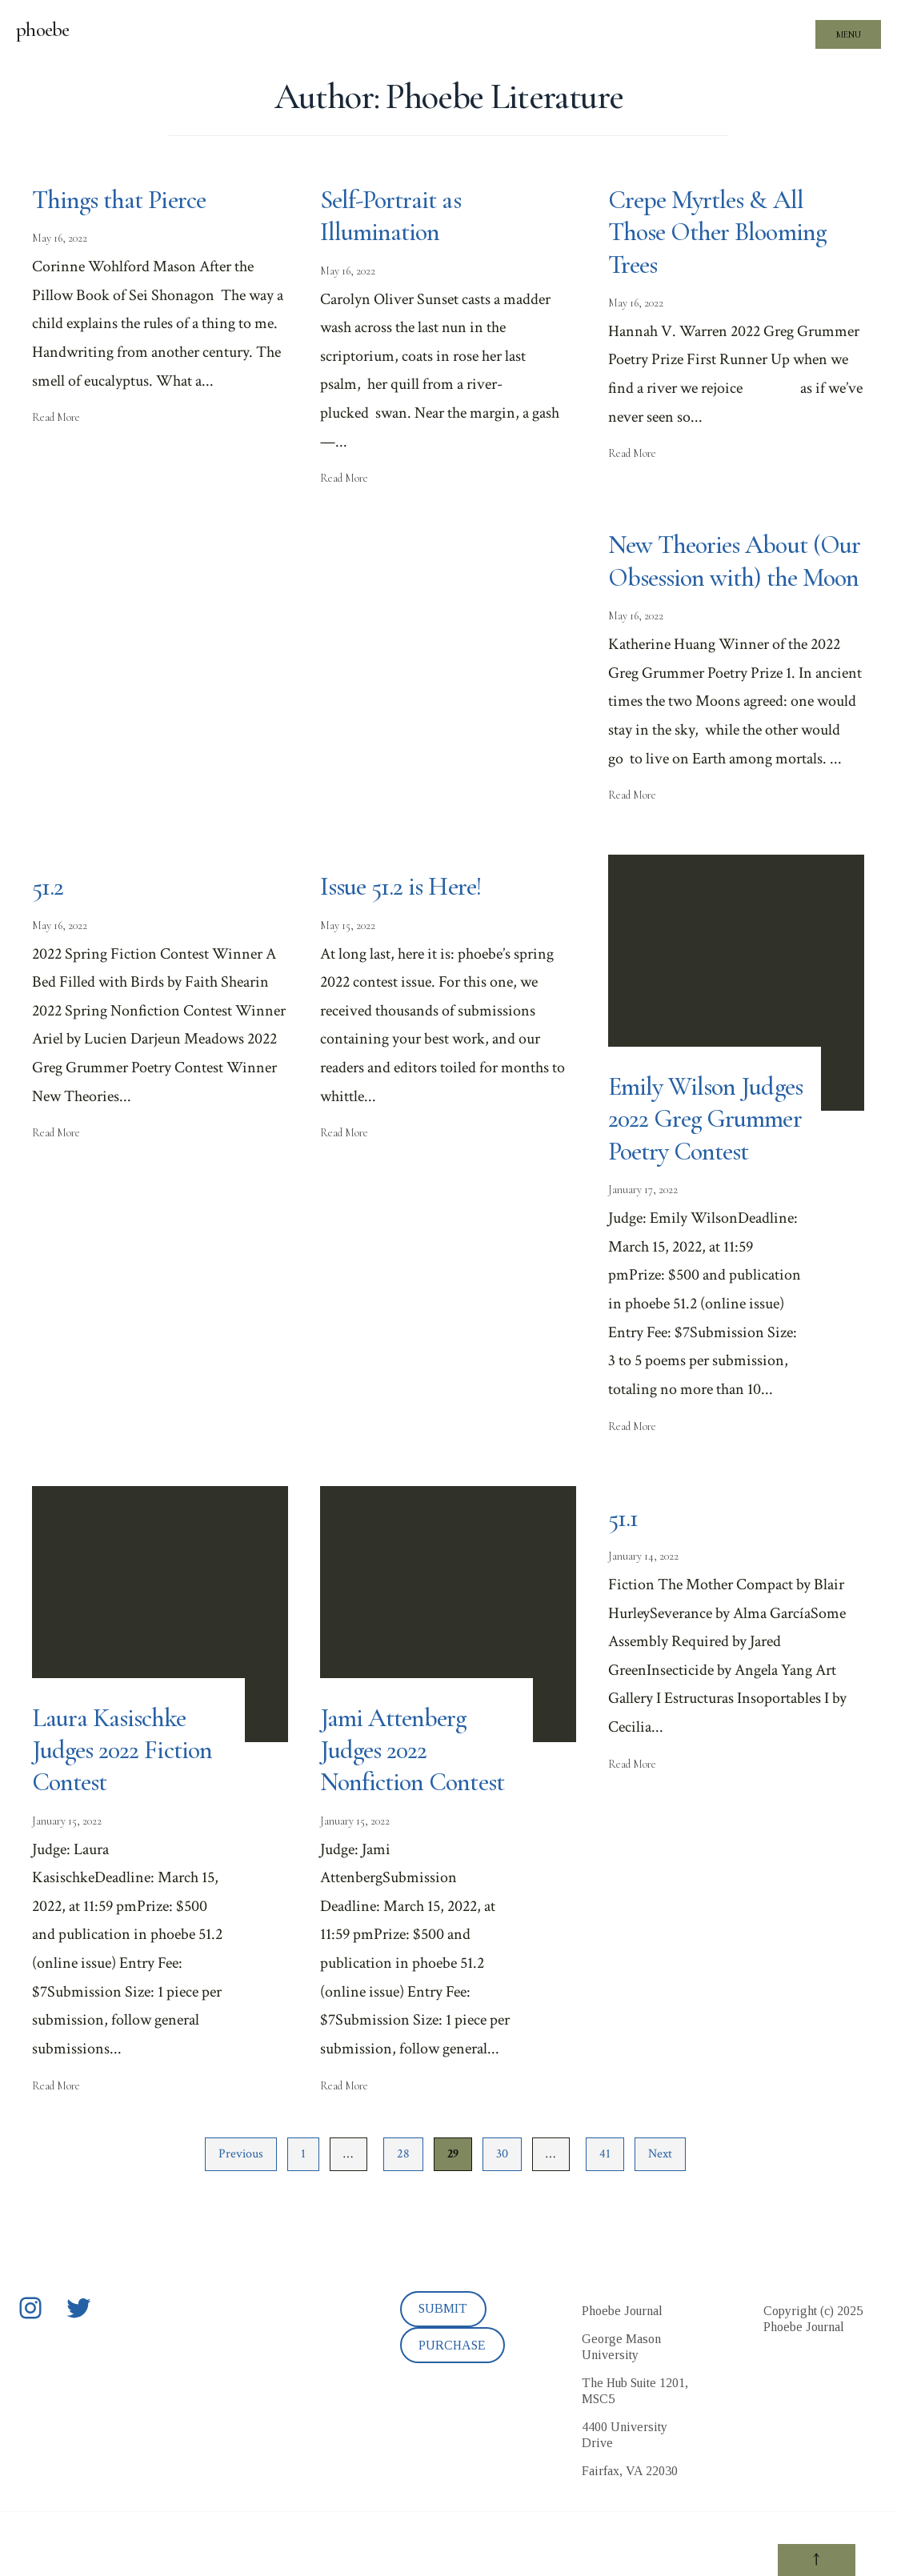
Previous (240, 2217)
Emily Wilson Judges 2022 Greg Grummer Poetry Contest (691, 1167)
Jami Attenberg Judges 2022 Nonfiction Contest (415, 1814)
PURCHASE (452, 2409)
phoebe (43, 30)
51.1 (623, 1581)
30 (502, 2217)
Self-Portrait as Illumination (393, 215)
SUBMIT (442, 2373)
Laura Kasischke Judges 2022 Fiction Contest (125, 1814)
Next (660, 2217)
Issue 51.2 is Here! (402, 919)
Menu (848, 34)
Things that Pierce (121, 199)
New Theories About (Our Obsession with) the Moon (732, 577)
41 (605, 2217)
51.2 (48, 919)
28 (403, 2217)
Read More (56, 417)
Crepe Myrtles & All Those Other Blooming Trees (720, 232)
